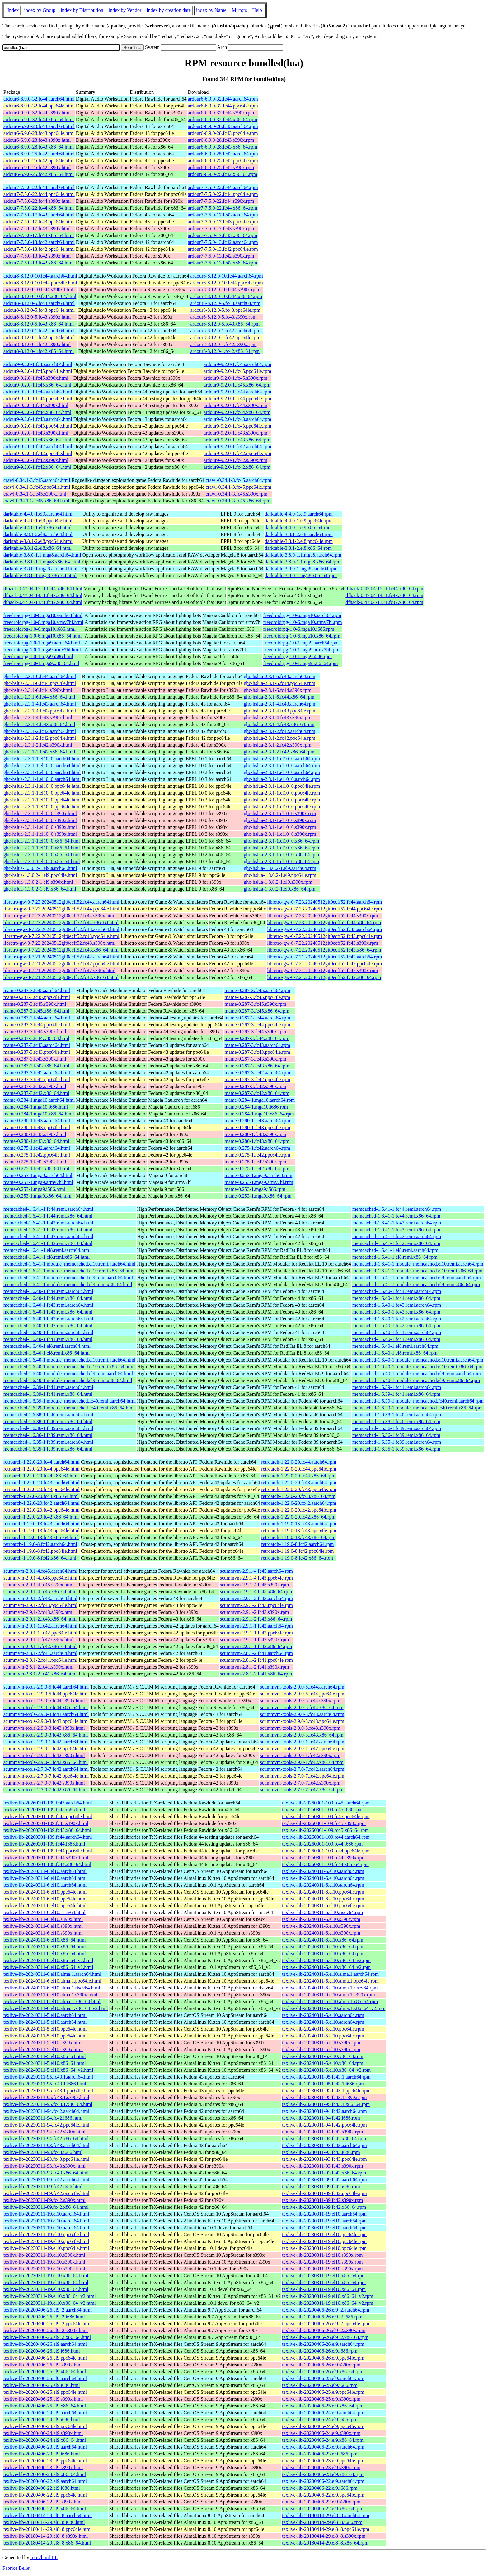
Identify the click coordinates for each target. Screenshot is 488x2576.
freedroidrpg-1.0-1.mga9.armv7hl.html (42, 649)
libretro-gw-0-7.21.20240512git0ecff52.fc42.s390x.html (59, 970)
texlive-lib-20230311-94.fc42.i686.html (42, 2118)
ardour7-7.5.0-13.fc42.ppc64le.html (39, 249)
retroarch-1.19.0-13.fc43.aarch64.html (41, 1523)
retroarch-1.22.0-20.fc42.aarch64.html (41, 1503)
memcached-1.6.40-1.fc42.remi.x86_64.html (47, 1325)
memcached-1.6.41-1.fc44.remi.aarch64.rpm (396, 1209)
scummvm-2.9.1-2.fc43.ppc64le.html (40, 1605)
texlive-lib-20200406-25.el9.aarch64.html (45, 2378)
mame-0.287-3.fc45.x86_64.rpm (256, 1011)
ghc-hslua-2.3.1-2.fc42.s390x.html (37, 745)
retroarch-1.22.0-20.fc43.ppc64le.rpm (298, 1489)
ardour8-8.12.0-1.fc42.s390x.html (37, 344)
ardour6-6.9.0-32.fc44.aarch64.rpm (223, 99)
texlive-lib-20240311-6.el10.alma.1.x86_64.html (52, 2001)
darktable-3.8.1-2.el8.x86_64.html (37, 548)
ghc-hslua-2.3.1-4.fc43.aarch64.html (39, 703)
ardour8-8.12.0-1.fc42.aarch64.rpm (225, 330)
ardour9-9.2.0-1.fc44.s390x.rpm (235, 405)
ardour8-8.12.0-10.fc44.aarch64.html (40, 275)
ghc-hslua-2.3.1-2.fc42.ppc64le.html (39, 738)
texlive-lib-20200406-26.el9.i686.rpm (319, 2351)
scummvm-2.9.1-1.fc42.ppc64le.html (40, 1632)
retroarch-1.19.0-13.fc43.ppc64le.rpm (298, 1530)
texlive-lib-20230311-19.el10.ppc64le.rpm (324, 2234)
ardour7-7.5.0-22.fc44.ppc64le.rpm (223, 194)
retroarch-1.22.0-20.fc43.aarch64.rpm (298, 1482)
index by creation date (169, 10)
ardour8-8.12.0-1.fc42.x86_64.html (38, 351)
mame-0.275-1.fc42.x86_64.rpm (256, 1168)
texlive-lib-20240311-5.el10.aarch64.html (45, 2015)
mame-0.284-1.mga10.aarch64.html (39, 1100)
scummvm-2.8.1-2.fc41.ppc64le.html (40, 1660)
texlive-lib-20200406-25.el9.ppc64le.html (45, 2392)
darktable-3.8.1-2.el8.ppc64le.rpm (299, 541)
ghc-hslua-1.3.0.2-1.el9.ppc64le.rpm (280, 875)
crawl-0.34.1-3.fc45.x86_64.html (36, 500)
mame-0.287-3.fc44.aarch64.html (36, 1017)
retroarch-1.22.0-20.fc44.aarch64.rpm (298, 1462)
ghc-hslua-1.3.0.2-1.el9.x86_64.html (39, 888)
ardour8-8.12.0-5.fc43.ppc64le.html (39, 310)
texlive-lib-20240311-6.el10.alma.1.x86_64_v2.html (55, 2008)
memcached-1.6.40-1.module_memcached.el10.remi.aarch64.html (69, 1359)
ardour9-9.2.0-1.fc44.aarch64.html (37, 391)
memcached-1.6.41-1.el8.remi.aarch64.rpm (395, 1250)
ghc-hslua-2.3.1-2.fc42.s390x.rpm (277, 745)
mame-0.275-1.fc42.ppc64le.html (36, 1154)
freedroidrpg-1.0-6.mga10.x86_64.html (42, 636)
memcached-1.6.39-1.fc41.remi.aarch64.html (48, 1387)
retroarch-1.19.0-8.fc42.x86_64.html (39, 1558)
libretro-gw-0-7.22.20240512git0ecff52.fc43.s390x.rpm (322, 943)
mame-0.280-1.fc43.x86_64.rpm (256, 1141)
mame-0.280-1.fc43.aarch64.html (36, 1120)
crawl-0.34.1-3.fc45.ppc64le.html (36, 487)
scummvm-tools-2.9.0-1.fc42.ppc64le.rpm (302, 1748)
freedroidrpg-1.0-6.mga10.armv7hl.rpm (302, 622)
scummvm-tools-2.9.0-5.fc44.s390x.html (44, 1700)
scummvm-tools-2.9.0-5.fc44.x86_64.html (45, 1707)
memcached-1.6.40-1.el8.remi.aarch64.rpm (395, 1346)
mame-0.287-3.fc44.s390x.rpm (255, 1031)
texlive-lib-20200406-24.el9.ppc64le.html (45, 2426)
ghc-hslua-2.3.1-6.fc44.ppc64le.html (39, 683)
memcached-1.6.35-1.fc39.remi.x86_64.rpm (396, 1449)
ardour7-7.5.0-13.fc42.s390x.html (37, 256)
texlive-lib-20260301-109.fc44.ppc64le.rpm (325, 1850)
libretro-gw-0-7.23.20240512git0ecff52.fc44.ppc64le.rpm (324, 908)
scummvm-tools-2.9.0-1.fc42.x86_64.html (45, 1762)
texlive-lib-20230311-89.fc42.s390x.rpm (322, 2200)
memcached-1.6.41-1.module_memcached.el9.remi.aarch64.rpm (416, 1277)
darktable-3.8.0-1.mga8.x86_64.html (40, 575)
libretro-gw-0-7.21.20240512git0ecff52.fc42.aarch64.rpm (324, 956)
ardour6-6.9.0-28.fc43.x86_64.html (38, 147)
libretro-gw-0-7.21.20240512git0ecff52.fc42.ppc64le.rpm (324, 963)
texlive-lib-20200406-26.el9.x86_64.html (44, 2371)
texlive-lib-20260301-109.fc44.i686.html (44, 1843)
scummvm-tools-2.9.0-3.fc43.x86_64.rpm (302, 1734)
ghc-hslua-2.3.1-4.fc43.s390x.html (37, 717)
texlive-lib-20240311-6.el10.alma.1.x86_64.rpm (330, 2001)
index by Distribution (82, 10)
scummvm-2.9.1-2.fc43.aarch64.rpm (256, 1598)
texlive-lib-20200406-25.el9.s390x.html (43, 2399)
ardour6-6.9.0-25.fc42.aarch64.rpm (223, 153)
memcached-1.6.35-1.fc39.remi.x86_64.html (47, 1449)
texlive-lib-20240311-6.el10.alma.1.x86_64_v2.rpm (333, 2008)
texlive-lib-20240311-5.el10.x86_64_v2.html (48, 2070)
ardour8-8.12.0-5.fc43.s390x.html (37, 317)
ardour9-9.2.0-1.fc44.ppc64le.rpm (237, 398)
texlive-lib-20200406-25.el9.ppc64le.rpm (323, 2392)
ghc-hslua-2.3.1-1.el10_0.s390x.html (40, 813)
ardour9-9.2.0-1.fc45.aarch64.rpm (237, 364)
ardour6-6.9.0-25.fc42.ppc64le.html (39, 160)
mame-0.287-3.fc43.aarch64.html (36, 1045)
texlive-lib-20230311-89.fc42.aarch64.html (46, 2179)
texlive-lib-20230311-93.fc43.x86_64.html (46, 2172)
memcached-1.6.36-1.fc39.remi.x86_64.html (47, 1435)
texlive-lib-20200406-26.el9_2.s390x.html (45, 2330)
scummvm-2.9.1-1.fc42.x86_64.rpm (256, 1646)
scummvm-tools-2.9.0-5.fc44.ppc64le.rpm (302, 1693)
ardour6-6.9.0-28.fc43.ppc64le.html (39, 133)
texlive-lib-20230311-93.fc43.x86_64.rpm (324, 2172)
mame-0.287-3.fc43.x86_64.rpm (256, 1065)
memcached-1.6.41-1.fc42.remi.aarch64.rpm (396, 1236)
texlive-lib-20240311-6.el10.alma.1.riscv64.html (51, 1987)
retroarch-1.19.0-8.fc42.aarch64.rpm (297, 1544)
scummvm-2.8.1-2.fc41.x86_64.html (40, 1673)
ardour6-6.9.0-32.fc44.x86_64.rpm (222, 119)
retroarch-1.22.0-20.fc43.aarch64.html (41, 1482)
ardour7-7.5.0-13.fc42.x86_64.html (38, 262)
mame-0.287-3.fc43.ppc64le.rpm (257, 1052)
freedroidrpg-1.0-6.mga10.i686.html (39, 629)
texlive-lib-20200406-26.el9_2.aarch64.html (47, 2309)
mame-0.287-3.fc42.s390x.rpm (255, 1086)
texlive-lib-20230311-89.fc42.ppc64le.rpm (324, 2193)
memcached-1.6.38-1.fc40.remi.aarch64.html (48, 1414)
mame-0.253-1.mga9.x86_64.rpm (257, 1196)
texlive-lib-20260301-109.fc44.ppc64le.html (47, 1850)
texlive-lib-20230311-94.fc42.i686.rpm (321, 2118)
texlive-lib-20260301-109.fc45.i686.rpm (322, 1809)
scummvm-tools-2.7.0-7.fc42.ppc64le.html (46, 1776)
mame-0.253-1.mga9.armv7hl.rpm (258, 1182)
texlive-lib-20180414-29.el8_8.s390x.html (45, 2536)
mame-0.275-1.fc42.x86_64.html (36, 1168)
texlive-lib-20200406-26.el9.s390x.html (43, 2364)
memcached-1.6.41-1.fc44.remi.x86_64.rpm (396, 1216)
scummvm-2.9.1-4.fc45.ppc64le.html (40, 1577)
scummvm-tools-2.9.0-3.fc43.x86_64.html (45, 1734)
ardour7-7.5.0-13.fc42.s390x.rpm (221, 256)
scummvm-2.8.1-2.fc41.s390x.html (38, 1667)
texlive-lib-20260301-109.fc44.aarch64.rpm (325, 1837)
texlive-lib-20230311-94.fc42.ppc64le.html (46, 2124)
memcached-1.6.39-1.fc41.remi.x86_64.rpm (396, 1394)
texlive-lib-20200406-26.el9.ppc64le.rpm (323, 2357)
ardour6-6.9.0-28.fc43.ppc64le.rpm (223, 133)
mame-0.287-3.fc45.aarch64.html (36, 990)
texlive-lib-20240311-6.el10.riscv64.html (44, 1912)
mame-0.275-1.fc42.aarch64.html (36, 1148)
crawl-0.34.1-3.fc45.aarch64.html (36, 480)
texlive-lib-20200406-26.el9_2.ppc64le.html (47, 2323)
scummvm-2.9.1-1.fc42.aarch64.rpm (256, 1625)
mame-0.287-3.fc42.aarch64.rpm (257, 1072)
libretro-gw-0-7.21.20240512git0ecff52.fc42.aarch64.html (61, 956)
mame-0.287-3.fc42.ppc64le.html (36, 1079)
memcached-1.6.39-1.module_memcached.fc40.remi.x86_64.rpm (417, 1407)
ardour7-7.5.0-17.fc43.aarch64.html (39, 214)
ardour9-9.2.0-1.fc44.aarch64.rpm (237, 391)
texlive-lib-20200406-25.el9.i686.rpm (319, 2385)
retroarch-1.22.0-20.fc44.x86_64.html (41, 1475)
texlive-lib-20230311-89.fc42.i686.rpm (321, 2186)
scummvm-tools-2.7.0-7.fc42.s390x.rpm (300, 1782)
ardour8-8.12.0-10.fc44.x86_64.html (39, 296)
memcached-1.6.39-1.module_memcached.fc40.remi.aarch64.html (69, 1401)
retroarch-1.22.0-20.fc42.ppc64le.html (41, 1510)
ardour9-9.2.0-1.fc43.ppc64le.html (37, 426)
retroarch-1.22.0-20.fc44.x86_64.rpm (298, 1475)
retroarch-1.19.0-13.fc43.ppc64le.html (41, 1530)
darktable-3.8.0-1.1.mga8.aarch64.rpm (303, 555)
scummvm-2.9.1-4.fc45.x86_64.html (40, 1591)
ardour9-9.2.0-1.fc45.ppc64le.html (37, 371)
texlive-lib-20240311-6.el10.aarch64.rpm (323, 1871)
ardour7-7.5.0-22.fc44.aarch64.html (39, 187)
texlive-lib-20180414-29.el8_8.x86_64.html (47, 2542)
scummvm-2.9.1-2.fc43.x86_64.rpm (256, 1619)
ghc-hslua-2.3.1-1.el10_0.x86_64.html (41, 841)
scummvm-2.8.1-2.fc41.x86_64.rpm (256, 1673)
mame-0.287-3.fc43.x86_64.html (36, 1065)
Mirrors (239, 10)
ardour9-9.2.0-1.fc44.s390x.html (35, 405)
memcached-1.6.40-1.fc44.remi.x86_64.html (47, 1298)
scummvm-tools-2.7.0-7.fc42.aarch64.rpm (302, 1769)
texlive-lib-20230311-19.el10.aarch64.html (46, 2214)
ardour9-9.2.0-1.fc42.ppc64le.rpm (237, 453)
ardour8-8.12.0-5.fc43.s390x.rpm (223, 317)
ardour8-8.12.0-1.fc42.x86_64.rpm (225, 351)
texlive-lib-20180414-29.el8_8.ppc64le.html (47, 2529)
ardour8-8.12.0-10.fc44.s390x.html (38, 289)
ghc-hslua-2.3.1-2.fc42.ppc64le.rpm (279, 738)
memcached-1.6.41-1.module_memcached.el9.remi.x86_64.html (67, 1284)
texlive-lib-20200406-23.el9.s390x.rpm (321, 2467)
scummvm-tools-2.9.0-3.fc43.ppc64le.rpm (302, 1721)
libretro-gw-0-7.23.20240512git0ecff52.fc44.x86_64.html (61, 922)
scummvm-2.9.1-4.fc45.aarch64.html (40, 1571)
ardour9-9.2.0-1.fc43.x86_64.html (37, 439)
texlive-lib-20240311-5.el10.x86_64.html (44, 2056)
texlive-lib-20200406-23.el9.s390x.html (43, 2467)
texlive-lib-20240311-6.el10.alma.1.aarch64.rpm (330, 1974)
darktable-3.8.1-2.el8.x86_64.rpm (298, 548)
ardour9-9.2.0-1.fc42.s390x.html (35, 460)
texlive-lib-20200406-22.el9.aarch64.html (45, 2481)
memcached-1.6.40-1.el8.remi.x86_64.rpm (395, 1353)
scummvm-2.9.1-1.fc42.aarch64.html (40, 1625)
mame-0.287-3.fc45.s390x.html (34, 1004)
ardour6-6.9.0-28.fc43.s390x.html (37, 140)
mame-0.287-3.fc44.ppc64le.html (36, 1024)
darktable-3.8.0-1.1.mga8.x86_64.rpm (303, 561)
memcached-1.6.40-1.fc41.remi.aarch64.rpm (396, 1332)
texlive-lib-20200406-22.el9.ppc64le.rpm (323, 2495)
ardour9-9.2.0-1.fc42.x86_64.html (37, 467)
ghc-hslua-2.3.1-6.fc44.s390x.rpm (277, 690)
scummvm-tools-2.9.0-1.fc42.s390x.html (44, 1755)
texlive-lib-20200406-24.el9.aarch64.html (45, 2412)
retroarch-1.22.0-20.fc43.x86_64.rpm (298, 1496)
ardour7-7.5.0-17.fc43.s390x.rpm (221, 228)
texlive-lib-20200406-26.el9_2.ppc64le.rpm (325, 2323)
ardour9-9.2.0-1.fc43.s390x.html (35, 432)
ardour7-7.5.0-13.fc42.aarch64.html (39, 242)
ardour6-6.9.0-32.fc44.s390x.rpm (221, 112)
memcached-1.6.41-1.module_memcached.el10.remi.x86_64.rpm (417, 1270)
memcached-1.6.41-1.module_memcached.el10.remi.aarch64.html (69, 1264)
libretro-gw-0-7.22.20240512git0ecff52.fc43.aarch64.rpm (324, 929)
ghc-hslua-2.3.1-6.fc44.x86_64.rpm (279, 697)
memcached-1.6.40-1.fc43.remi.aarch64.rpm (396, 1305)
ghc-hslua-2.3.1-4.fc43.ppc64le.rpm (279, 710)
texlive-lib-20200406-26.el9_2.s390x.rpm (323, 2330)
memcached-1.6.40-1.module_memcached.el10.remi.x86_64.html (69, 1366)
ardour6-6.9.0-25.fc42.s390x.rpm (221, 167)
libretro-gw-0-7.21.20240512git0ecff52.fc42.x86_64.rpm (324, 977)
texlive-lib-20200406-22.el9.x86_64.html (44, 2508)
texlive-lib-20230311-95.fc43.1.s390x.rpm (324, 2097)
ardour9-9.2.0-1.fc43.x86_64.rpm (237, 439)
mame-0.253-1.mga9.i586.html (34, 1189)
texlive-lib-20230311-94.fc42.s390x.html (44, 2131)
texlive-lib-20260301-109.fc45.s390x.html (45, 1823)
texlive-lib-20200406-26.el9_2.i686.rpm (322, 2316)
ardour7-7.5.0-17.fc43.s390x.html (37, 228)
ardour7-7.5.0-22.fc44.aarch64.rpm (223, 187)
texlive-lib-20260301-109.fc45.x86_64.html (47, 1830)
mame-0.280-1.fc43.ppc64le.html (36, 1127)
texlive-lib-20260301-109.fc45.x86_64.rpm (325, 1830)
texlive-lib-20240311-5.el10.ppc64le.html (45, 2029)
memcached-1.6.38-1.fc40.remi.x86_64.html (47, 1421)
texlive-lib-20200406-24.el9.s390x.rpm (321, 2433)
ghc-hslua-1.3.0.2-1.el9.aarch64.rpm (280, 868)
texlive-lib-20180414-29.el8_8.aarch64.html (47, 2515)
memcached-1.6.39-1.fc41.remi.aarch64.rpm (396, 1387)
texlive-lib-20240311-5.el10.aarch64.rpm (323, 2015)
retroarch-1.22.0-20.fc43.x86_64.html (41, 1496)
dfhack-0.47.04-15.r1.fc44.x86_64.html (42, 588)
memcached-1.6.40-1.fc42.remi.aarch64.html (48, 1318)
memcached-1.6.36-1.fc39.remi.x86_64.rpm (396, 1435)
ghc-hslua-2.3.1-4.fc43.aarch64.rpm (279, 703)
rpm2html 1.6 (44, 2557)
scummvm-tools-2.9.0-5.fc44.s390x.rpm (300, 1700)
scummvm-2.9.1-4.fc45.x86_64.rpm (256, 1591)
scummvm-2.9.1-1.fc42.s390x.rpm (254, 1639)
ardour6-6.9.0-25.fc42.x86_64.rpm (222, 174)
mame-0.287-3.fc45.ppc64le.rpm (257, 997)
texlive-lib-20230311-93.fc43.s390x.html (44, 2166)
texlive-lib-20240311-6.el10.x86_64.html (44, 1939)
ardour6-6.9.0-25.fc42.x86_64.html (38, 174)
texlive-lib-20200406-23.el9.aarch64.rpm (323, 2447)
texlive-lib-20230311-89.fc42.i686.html (42, 2186)
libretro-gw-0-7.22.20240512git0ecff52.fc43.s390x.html (59, 943)
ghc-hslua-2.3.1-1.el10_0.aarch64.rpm (282, 758)
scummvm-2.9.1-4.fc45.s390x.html (38, 1584)
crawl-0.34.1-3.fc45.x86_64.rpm (238, 500)
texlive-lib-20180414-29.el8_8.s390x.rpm (323, 2536)
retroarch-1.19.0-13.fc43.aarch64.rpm (298, 1523)
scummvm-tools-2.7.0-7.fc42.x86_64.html (45, 1789)
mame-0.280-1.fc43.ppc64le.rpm (257, 1127)
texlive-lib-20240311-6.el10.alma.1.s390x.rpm (328, 1994)
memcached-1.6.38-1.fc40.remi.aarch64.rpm (396, 1414)
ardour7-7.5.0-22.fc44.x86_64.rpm (222, 208)
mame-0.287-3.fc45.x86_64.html (36, 1011)
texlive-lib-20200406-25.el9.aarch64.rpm (323, 2378)
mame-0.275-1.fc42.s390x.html (34, 1161)
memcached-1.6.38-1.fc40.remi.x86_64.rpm (396, 1421)
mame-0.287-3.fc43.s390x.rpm (255, 1059)
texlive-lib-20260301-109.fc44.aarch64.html (47, 1837)
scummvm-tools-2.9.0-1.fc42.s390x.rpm (300, 1755)
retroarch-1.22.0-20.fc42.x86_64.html (41, 1516)
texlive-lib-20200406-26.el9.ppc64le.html (45, 2357)
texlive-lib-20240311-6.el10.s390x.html (43, 1919)
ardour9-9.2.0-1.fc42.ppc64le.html (37, 453)
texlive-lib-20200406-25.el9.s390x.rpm (321, 2399)
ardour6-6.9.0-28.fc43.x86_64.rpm (222, 147)
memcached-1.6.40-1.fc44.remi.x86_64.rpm (396, 1298)
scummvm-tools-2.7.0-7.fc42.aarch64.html (46, 1769)
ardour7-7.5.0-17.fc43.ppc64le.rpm (223, 221)
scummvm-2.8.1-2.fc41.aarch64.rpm (256, 1653)
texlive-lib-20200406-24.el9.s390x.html (43, 2433)
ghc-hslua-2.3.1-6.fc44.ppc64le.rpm (279, 683)
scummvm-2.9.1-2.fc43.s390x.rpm (254, 1612)
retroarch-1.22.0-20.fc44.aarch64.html (41, 1462)
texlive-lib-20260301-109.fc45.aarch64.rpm (325, 1802)
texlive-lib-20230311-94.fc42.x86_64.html (46, 2138)
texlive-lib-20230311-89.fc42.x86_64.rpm (324, 2207)
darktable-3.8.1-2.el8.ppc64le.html (38, 541)
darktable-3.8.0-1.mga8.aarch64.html (40, 568)
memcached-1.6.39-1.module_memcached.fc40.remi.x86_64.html (69, 1407)
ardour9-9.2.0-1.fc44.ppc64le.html (37, 398)
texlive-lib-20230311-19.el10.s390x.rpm (322, 2255)
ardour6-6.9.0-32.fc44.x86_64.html (38, 119)
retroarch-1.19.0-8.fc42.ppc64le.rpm (297, 1551)
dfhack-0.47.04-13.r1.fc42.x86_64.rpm (384, 602)
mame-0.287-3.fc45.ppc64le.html (36, 997)
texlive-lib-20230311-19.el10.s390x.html (44, 2255)
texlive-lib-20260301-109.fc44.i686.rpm (322, 1843)
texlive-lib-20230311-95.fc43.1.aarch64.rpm (326, 2076)
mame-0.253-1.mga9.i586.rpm (254, 1189)
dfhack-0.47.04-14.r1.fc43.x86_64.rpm (384, 595)
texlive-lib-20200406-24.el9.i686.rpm (319, 2419)
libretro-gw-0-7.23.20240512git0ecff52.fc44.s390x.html (59, 915)
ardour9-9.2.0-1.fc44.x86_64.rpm (237, 412)
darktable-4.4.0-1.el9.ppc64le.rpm (299, 520)
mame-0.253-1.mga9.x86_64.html (37, 1196)
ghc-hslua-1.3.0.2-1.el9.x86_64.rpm (279, 888)
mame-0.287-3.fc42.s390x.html (34, 1086)
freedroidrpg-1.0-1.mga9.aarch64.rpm (301, 642)
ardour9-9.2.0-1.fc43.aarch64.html (37, 419)
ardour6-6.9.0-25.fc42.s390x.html (37, 167)
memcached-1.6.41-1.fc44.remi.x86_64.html (47, 1216)
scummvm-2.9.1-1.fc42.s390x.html (38, 1639)
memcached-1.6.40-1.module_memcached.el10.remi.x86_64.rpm (417, 1366)
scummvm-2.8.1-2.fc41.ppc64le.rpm (256, 1660)
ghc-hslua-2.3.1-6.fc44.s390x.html (37, 690)
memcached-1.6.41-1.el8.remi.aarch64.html (47, 1250)
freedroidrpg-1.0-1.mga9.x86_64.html (41, 663)
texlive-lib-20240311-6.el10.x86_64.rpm (322, 1939)
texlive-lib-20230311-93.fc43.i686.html (42, 2152)
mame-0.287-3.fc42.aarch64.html (36, 1072)
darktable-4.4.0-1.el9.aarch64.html (38, 513)
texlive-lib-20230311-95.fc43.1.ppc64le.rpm (326, 2090)
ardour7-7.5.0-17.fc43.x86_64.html (38, 235)
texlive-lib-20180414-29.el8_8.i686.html (44, 2522)
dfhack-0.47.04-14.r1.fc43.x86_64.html (42, 595)
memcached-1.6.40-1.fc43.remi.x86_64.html (47, 1311)
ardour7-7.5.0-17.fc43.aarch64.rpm (223, 214)
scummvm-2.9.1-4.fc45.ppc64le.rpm (256, 1577)
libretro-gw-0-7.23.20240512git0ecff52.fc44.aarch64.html (61, 902)
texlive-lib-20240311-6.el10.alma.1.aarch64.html (52, 1974)
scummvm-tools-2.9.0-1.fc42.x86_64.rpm (302, 1762)
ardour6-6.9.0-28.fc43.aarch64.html (39, 126)
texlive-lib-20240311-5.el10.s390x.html (43, 2042)
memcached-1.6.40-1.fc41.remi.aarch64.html (48, 1332)
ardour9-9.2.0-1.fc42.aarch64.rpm (237, 446)
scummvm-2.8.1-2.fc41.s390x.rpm (254, 1667)
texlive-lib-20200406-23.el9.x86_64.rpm (323, 2474)
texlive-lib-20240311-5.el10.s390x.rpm (321, 2042)
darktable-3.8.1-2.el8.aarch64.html (38, 534)
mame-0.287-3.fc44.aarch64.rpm (257, 1017)
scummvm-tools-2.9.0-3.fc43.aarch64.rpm (302, 1714)
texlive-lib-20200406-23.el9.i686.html (41, 2453)
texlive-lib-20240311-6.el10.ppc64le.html (45, 1891)
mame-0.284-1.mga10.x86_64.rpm (259, 1113)
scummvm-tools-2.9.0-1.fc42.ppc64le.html (46, 1748)
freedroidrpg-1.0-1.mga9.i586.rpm (297, 656)
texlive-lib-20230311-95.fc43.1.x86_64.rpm (326, 2104)
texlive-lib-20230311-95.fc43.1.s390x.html (46, 2097)
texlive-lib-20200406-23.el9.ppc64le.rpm (323, 2460)
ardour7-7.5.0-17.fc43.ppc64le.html (39, 221)
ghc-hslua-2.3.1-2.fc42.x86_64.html (39, 751)
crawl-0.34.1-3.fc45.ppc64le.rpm (238, 487)
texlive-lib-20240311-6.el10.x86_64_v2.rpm (326, 1960)
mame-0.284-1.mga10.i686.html (35, 1107)
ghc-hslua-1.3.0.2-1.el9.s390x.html (38, 882)
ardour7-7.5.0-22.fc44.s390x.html (37, 201)
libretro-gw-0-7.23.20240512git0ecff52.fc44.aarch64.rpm (324, 902)
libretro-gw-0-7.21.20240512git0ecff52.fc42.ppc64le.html (61, 963)
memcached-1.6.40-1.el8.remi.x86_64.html (46, 1353)
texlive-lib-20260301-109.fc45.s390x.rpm (324, 1823)
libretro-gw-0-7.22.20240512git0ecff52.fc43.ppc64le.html (61, 936)
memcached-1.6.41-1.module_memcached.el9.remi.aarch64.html (68, 1277)
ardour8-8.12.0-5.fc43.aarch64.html (39, 303)
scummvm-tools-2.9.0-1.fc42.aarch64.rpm (302, 1741)
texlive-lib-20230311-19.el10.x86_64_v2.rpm (327, 2296)
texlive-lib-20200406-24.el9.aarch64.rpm (323, 2412)
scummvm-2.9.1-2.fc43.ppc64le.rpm (256, 1605)
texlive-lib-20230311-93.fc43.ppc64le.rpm (324, 2159)
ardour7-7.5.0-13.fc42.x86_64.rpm (222, 262)
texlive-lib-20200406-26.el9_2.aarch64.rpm (325, 2309)
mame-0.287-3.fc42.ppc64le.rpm (257, 1079)
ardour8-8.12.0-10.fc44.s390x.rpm (224, 289)
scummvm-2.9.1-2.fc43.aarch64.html (40, 1598)
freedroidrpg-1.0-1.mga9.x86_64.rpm (300, 663)
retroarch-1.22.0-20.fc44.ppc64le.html (41, 1468)
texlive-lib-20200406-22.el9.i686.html (41, 2488)
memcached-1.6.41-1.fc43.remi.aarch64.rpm (396, 1222)
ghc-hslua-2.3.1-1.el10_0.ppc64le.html (42, 786)
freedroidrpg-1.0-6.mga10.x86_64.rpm (301, 636)
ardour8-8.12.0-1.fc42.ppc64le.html (39, 337)
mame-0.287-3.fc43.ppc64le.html (36, 1052)
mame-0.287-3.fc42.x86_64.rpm (256, 1093)
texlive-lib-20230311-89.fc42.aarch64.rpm (324, 2179)
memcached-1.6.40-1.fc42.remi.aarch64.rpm (396, 1318)
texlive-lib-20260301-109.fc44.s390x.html (45, 1857)
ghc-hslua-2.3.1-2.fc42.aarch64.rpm (279, 731)
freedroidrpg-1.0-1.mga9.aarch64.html (41, 642)
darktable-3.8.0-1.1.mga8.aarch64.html (42, 555)
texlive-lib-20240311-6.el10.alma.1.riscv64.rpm (330, 1987)
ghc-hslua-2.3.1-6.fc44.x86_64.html (39, 697)
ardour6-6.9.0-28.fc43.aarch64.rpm (223, 126)
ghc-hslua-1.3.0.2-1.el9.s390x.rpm (278, 882)
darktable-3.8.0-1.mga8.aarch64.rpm (301, 568)
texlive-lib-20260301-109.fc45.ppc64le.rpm (325, 1816)
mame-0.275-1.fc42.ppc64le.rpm (257, 1154)
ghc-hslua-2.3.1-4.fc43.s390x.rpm (277, 717)
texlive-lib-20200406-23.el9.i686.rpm (319, 2453)
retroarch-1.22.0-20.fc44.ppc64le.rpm (298, 1468)
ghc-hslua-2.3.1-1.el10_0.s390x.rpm (280, 813)
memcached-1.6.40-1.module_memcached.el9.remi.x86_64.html (67, 1380)
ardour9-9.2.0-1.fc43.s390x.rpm (235, 432)
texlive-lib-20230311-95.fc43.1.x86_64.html (47, 2104)
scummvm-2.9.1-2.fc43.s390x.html (38, 1612)
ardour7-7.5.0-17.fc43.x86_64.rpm (222, 235)
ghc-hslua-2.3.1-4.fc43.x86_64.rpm (279, 724)
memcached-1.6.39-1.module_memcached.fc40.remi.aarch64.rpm (418, 1401)
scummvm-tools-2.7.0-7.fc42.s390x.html (44, 1782)
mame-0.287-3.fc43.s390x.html (34, 1059)
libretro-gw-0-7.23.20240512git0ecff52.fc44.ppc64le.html (61, 908)
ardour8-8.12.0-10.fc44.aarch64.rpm (226, 275)
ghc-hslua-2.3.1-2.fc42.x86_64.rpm (279, 751)
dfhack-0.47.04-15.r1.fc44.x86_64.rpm (384, 588)
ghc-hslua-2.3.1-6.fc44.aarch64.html (39, 676)
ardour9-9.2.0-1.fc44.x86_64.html (37, 412)
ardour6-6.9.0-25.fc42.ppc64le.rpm (223, 160)
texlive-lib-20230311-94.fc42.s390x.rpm (322, 2131)
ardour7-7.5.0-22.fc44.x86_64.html (38, 208)
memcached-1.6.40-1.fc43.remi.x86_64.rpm (396, 1311)
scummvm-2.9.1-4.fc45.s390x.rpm (254, 1584)
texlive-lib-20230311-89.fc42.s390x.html (44, 2200)
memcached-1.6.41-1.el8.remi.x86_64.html (46, 1257)
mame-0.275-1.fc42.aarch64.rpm (257, 1148)
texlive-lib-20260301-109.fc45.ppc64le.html (47, 1816)
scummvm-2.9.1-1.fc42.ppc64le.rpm (256, 1632)
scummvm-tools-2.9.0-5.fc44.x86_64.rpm (302, 1707)
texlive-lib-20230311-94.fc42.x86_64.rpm (324, 2138)
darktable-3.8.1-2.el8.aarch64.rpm (299, 534)
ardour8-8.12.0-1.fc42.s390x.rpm (223, 344)
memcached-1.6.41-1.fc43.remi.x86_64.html (47, 1229)
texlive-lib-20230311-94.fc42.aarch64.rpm (324, 2111)
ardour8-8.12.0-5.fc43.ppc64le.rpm (225, 310)
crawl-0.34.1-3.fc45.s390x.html (34, 494)
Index (13, 10)
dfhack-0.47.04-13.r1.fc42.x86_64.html (42, 602)
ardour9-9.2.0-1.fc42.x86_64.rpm (237, 467)
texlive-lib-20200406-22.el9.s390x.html (43, 2501)
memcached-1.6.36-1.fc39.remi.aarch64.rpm (396, 1428)
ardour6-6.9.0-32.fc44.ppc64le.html (39, 105)
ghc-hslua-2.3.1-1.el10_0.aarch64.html (42, 758)
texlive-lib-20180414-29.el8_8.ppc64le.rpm (325, 2529)
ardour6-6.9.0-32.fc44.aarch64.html (39, 99)
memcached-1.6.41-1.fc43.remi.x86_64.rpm (396, 1229)
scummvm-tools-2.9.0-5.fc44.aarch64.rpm (302, 1687)
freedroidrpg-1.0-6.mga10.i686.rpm (298, 629)
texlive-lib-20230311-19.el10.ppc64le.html (46, 2234)
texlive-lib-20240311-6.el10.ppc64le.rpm (323, 1891)
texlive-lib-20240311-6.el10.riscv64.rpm (322, 1912)
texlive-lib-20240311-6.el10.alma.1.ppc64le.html (52, 1981)
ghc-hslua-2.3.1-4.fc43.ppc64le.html (39, 710)
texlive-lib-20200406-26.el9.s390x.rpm (321, 2364)
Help (257, 10)
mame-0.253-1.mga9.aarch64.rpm (258, 1175)
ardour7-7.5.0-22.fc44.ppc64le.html (39, 194)
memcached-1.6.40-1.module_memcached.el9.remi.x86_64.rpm (416, 1380)
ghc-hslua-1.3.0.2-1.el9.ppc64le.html (40, 875)
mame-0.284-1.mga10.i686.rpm (256, 1107)
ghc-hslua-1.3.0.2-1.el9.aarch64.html (40, 868)
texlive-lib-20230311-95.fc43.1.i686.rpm (323, 2083)
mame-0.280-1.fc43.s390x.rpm (255, 1134)
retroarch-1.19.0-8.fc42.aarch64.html (40, 1544)
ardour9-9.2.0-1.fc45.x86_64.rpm (237, 384)
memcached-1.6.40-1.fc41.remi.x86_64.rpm (396, 1339)
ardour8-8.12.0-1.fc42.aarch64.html (39, 330)
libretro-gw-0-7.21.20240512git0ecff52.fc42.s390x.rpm (322, 970)
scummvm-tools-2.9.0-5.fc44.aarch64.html (46, 1687)
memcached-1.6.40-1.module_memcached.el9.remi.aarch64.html (68, 1373)
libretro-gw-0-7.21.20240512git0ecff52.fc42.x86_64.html (61, 977)
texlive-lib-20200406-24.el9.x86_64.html (44, 2440)
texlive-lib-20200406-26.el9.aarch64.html (45, 2344)
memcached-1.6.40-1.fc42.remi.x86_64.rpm (396, 1325)
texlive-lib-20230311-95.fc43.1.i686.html (44, 2083)
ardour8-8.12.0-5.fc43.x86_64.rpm (225, 323)
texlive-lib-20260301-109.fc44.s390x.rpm (324, 1857)
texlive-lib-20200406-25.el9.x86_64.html (44, 2405)
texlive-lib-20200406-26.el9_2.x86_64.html (47, 2337)
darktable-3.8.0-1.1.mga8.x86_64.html (41, 561)
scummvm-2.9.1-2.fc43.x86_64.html (40, 1619)
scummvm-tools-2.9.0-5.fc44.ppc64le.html (46, 1693)
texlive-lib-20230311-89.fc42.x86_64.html (46, 2207)
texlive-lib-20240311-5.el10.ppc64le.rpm (323, 2029)
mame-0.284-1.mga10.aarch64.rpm (259, 1100)
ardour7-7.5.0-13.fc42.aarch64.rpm (223, 242)
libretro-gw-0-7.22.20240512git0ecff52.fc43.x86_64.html (61, 950)
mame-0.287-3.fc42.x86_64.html (36, 1093)
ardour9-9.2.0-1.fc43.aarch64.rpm (237, 419)
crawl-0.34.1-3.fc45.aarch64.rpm (238, 480)
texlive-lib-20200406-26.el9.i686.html (41, 2351)
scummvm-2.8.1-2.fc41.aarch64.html (40, 1653)
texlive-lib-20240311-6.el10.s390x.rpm (321, 1919)
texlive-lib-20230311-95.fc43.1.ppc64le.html (48, 2090)
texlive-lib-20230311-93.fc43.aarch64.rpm (324, 2145)
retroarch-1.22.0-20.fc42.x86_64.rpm (298, 1516)
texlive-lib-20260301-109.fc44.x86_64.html (47, 1864)
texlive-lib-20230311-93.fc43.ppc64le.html (46, 2159)
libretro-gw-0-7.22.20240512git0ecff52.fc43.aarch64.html (61, 929)
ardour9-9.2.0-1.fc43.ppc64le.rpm (237, 426)
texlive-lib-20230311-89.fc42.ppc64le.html (46, 2193)
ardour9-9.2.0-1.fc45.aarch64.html (37, 364)
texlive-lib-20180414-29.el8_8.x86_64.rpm (325, 2542)
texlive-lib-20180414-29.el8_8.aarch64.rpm (325, 2515)
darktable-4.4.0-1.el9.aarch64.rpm (299, 513)
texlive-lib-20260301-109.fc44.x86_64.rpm (325, 1864)
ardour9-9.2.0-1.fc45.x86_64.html (37, 384)
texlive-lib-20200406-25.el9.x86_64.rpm (323, 2405)
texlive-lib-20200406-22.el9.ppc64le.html (45, 2495)
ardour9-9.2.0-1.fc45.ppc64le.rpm (237, 371)
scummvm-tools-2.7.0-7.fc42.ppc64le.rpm (302, 1776)
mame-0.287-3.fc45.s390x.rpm (255, 1004)
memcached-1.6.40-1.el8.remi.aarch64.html (47, 1346)
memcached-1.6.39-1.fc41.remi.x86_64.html (47, 1394)
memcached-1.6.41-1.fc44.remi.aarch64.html (48, 1209)
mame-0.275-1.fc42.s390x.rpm (255, 1161)
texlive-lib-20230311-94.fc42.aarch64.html (46, 2111)
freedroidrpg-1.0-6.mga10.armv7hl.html (43, 622)
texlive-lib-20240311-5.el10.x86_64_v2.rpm (326, 2070)
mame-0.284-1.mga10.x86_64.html (38, 1113)
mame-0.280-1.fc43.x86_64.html (36, 1141)
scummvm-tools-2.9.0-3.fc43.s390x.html (44, 1728)
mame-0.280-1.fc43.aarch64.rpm (257, 1120)
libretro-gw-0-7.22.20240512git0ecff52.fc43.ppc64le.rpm (324, 936)
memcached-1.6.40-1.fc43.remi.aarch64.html (48, 1305)
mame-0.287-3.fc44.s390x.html (34, 1031)
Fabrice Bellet (16, 2568)
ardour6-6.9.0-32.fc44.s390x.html (37, 112)
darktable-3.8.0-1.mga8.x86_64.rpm (301, 575)
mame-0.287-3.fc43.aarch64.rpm (257, 1045)
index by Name (211, 10)
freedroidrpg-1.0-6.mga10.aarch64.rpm (302, 615)
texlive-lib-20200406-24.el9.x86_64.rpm (323, 2440)
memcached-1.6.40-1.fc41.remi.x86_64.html (47, 1339)
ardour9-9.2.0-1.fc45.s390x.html (35, 378)
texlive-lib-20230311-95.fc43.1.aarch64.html (48, 2076)
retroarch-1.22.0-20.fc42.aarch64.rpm (298, 1503)
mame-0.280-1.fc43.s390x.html (34, 1134)
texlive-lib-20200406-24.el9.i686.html (41, 2419)
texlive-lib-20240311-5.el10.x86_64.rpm (322, 2056)
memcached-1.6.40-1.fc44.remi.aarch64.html (48, 1291)
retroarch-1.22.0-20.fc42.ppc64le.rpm (298, 1510)
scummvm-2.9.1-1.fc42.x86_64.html (40, 1646)
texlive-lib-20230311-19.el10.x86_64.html (45, 2275)
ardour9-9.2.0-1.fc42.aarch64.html (37, 446)
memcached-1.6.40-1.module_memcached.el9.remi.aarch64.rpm (416, 1373)
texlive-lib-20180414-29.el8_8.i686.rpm (322, 2522)
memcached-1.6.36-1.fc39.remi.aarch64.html (48, 1428)
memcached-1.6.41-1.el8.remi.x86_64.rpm (395, 1257)
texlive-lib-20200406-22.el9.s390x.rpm (321, 2501)
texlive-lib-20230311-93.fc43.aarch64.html (46, 2145)
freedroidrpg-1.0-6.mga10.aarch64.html (42, 615)
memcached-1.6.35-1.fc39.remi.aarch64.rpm (396, 1442)
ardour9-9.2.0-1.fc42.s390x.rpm (235, 460)
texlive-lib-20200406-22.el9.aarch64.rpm (323, 2481)
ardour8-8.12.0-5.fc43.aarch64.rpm (225, 303)
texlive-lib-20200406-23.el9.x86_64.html (44, 2474)
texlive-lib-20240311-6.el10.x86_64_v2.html (48, 1960)
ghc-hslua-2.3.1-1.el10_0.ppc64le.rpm (282, 786)
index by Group (39, 10)
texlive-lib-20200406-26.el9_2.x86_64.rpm (325, 2337)
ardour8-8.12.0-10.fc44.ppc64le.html (40, 282)
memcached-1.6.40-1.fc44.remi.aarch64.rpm (396, 1291)
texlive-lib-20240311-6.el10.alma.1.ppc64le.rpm (330, 1981)
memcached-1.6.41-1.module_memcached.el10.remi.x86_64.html (69, 1270)
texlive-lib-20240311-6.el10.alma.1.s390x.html (50, 1994)
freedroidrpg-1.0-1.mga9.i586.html (38, 656)
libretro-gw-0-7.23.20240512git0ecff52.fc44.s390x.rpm (322, 915)
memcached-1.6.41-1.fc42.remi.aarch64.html (48, 1236)
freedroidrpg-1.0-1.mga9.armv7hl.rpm (301, 649)
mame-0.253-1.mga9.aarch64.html (37, 1175)
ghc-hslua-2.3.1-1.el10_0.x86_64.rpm (281, 841)
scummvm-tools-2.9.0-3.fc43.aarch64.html (46, 1714)
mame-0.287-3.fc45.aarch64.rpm (257, 990)
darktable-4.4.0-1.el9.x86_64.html (37, 527)
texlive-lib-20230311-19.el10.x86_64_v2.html (49, 2296)
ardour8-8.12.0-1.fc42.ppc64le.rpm (225, 337)
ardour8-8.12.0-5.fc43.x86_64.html (38, 323)
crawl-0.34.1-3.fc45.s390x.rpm (237, 494)
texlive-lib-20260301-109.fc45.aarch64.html (47, 1802)
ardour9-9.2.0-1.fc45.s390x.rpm (235, 378)
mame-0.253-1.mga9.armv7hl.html (38, 1182)
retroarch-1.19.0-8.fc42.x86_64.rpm (297, 1558)
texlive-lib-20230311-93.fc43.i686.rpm (321, 2152)
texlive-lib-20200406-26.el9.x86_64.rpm (323, 2371)
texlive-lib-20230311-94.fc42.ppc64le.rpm (324, 2124)
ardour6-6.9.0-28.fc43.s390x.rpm (221, 140)
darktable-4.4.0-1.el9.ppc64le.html (38, 520)
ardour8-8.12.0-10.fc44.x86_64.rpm (226, 296)
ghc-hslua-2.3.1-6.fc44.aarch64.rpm (279, 676)
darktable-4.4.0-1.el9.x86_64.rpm (298, 527)
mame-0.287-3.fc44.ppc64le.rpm (257, 1024)
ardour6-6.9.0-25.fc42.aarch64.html (39, 153)
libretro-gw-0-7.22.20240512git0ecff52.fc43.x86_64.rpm (324, 950)
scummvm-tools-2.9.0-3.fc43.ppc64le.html (46, 1721)
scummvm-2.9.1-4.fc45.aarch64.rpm (256, 1571)
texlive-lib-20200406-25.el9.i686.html (41, 2385)
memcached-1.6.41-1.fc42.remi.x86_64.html (47, 1243)
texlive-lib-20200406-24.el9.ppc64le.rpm (323, 2426)
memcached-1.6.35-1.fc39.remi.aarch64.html (48, 1442)
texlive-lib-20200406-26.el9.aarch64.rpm (323, 2344)
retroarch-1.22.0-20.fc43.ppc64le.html (41, 1489)
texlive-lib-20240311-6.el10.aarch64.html (45, 1871)
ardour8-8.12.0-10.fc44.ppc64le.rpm (226, 282)
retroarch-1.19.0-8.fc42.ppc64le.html (40, 1551)
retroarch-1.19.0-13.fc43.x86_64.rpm (298, 1537)
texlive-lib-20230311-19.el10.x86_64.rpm (324, 2275)
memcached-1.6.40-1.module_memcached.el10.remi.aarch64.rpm (417, 1359)
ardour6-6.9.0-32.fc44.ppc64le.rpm (223, 105)
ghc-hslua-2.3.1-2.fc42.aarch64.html (39, 731)
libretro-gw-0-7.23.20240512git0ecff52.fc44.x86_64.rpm (324, 922)
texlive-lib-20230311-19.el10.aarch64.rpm (324, 2214)
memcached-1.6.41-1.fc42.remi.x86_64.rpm (396, 1243)
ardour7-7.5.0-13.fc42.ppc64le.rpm (223, 249)
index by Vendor (125, 10)
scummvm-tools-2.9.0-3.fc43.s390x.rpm (300, 1728)
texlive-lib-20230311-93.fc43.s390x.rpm (322, 2166)
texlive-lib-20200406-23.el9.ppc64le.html (45, 2460)
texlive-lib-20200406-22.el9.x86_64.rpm (323, 2508)
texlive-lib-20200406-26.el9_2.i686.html (44, 2316)
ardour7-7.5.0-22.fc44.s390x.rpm (221, 201)
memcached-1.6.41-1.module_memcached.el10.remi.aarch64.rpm (417, 1264)
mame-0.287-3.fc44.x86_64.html (36, 1038)
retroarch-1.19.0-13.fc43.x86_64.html (41, 1537)
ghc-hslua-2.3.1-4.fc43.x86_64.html (39, 724)
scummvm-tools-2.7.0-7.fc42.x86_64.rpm (302, 1789)
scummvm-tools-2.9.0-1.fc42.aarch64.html (46, 1741)
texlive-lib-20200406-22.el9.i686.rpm (319, 2488)
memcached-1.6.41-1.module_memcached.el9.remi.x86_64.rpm (416, 1284)
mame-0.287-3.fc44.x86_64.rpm (256, 1038)
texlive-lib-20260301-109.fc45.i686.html (44, 1809)
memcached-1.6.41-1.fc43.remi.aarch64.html (48, 1222)
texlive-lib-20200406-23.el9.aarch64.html (45, 2447)
